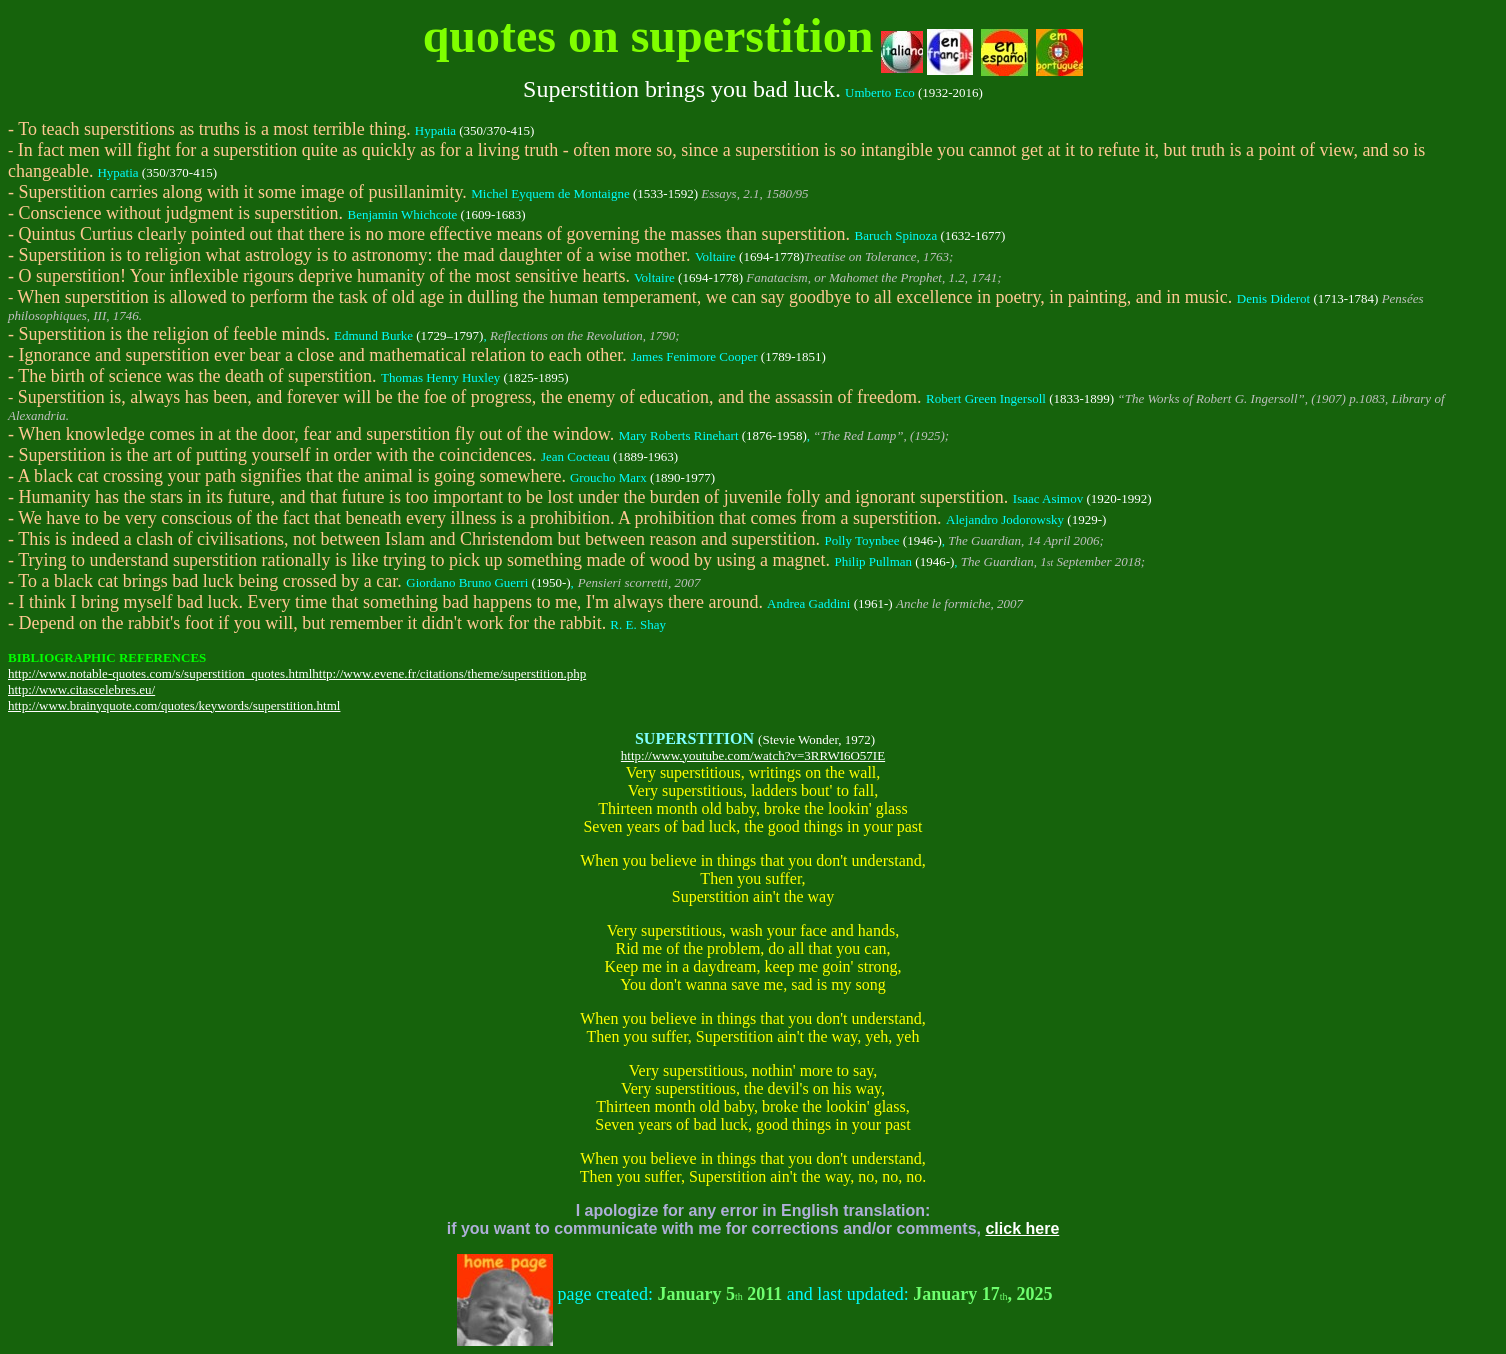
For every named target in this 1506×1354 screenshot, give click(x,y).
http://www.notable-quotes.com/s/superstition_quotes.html (160, 673)
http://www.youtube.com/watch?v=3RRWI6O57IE (753, 755)
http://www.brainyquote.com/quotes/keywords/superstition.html (174, 705)
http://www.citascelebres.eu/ (81, 689)
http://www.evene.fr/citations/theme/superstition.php (449, 673)
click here (1022, 1228)
